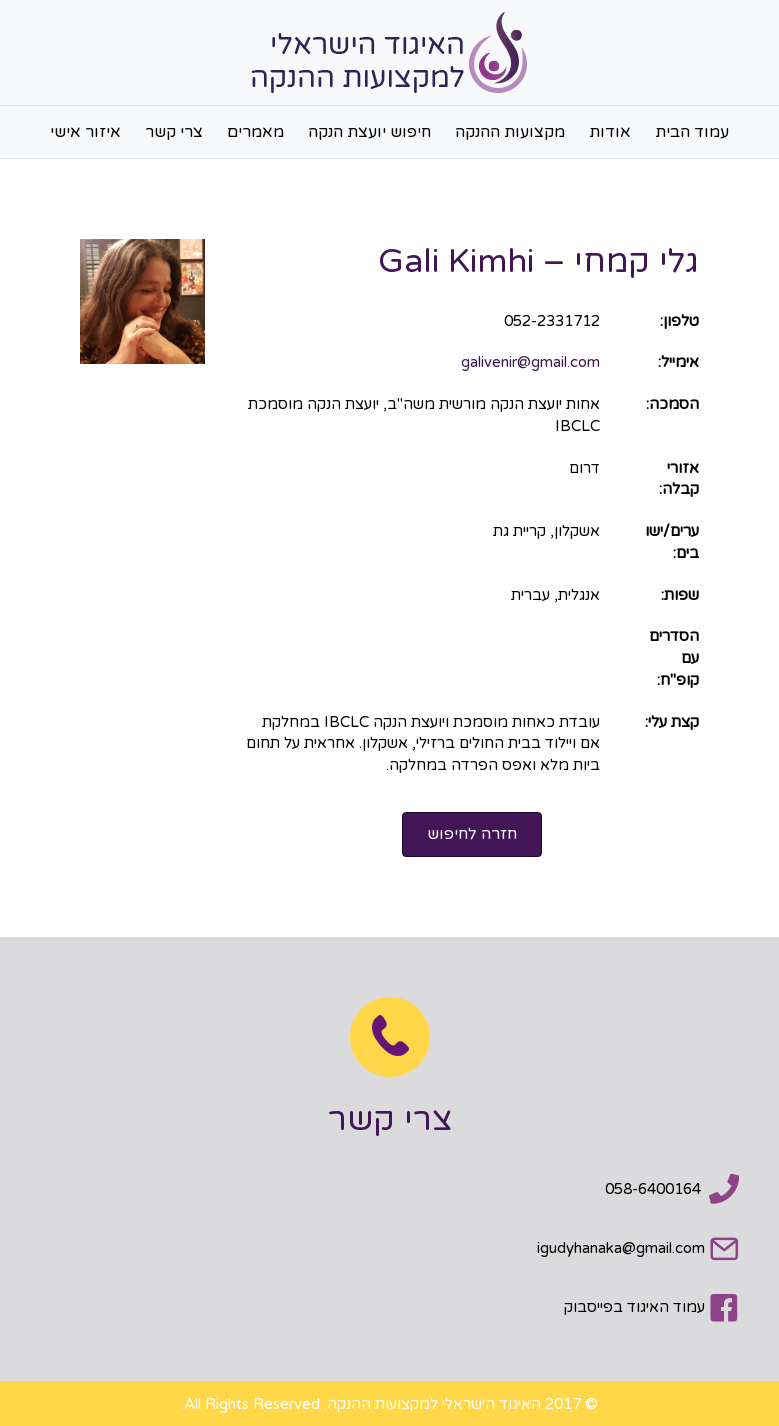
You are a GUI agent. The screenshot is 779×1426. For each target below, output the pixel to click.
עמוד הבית (692, 132)
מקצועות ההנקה (510, 132)
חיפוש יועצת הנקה (369, 132)
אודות (610, 132)
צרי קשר (174, 132)
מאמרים (255, 132)
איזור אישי (85, 132)
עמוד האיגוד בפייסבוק (634, 1307)
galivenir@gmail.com (530, 362)
